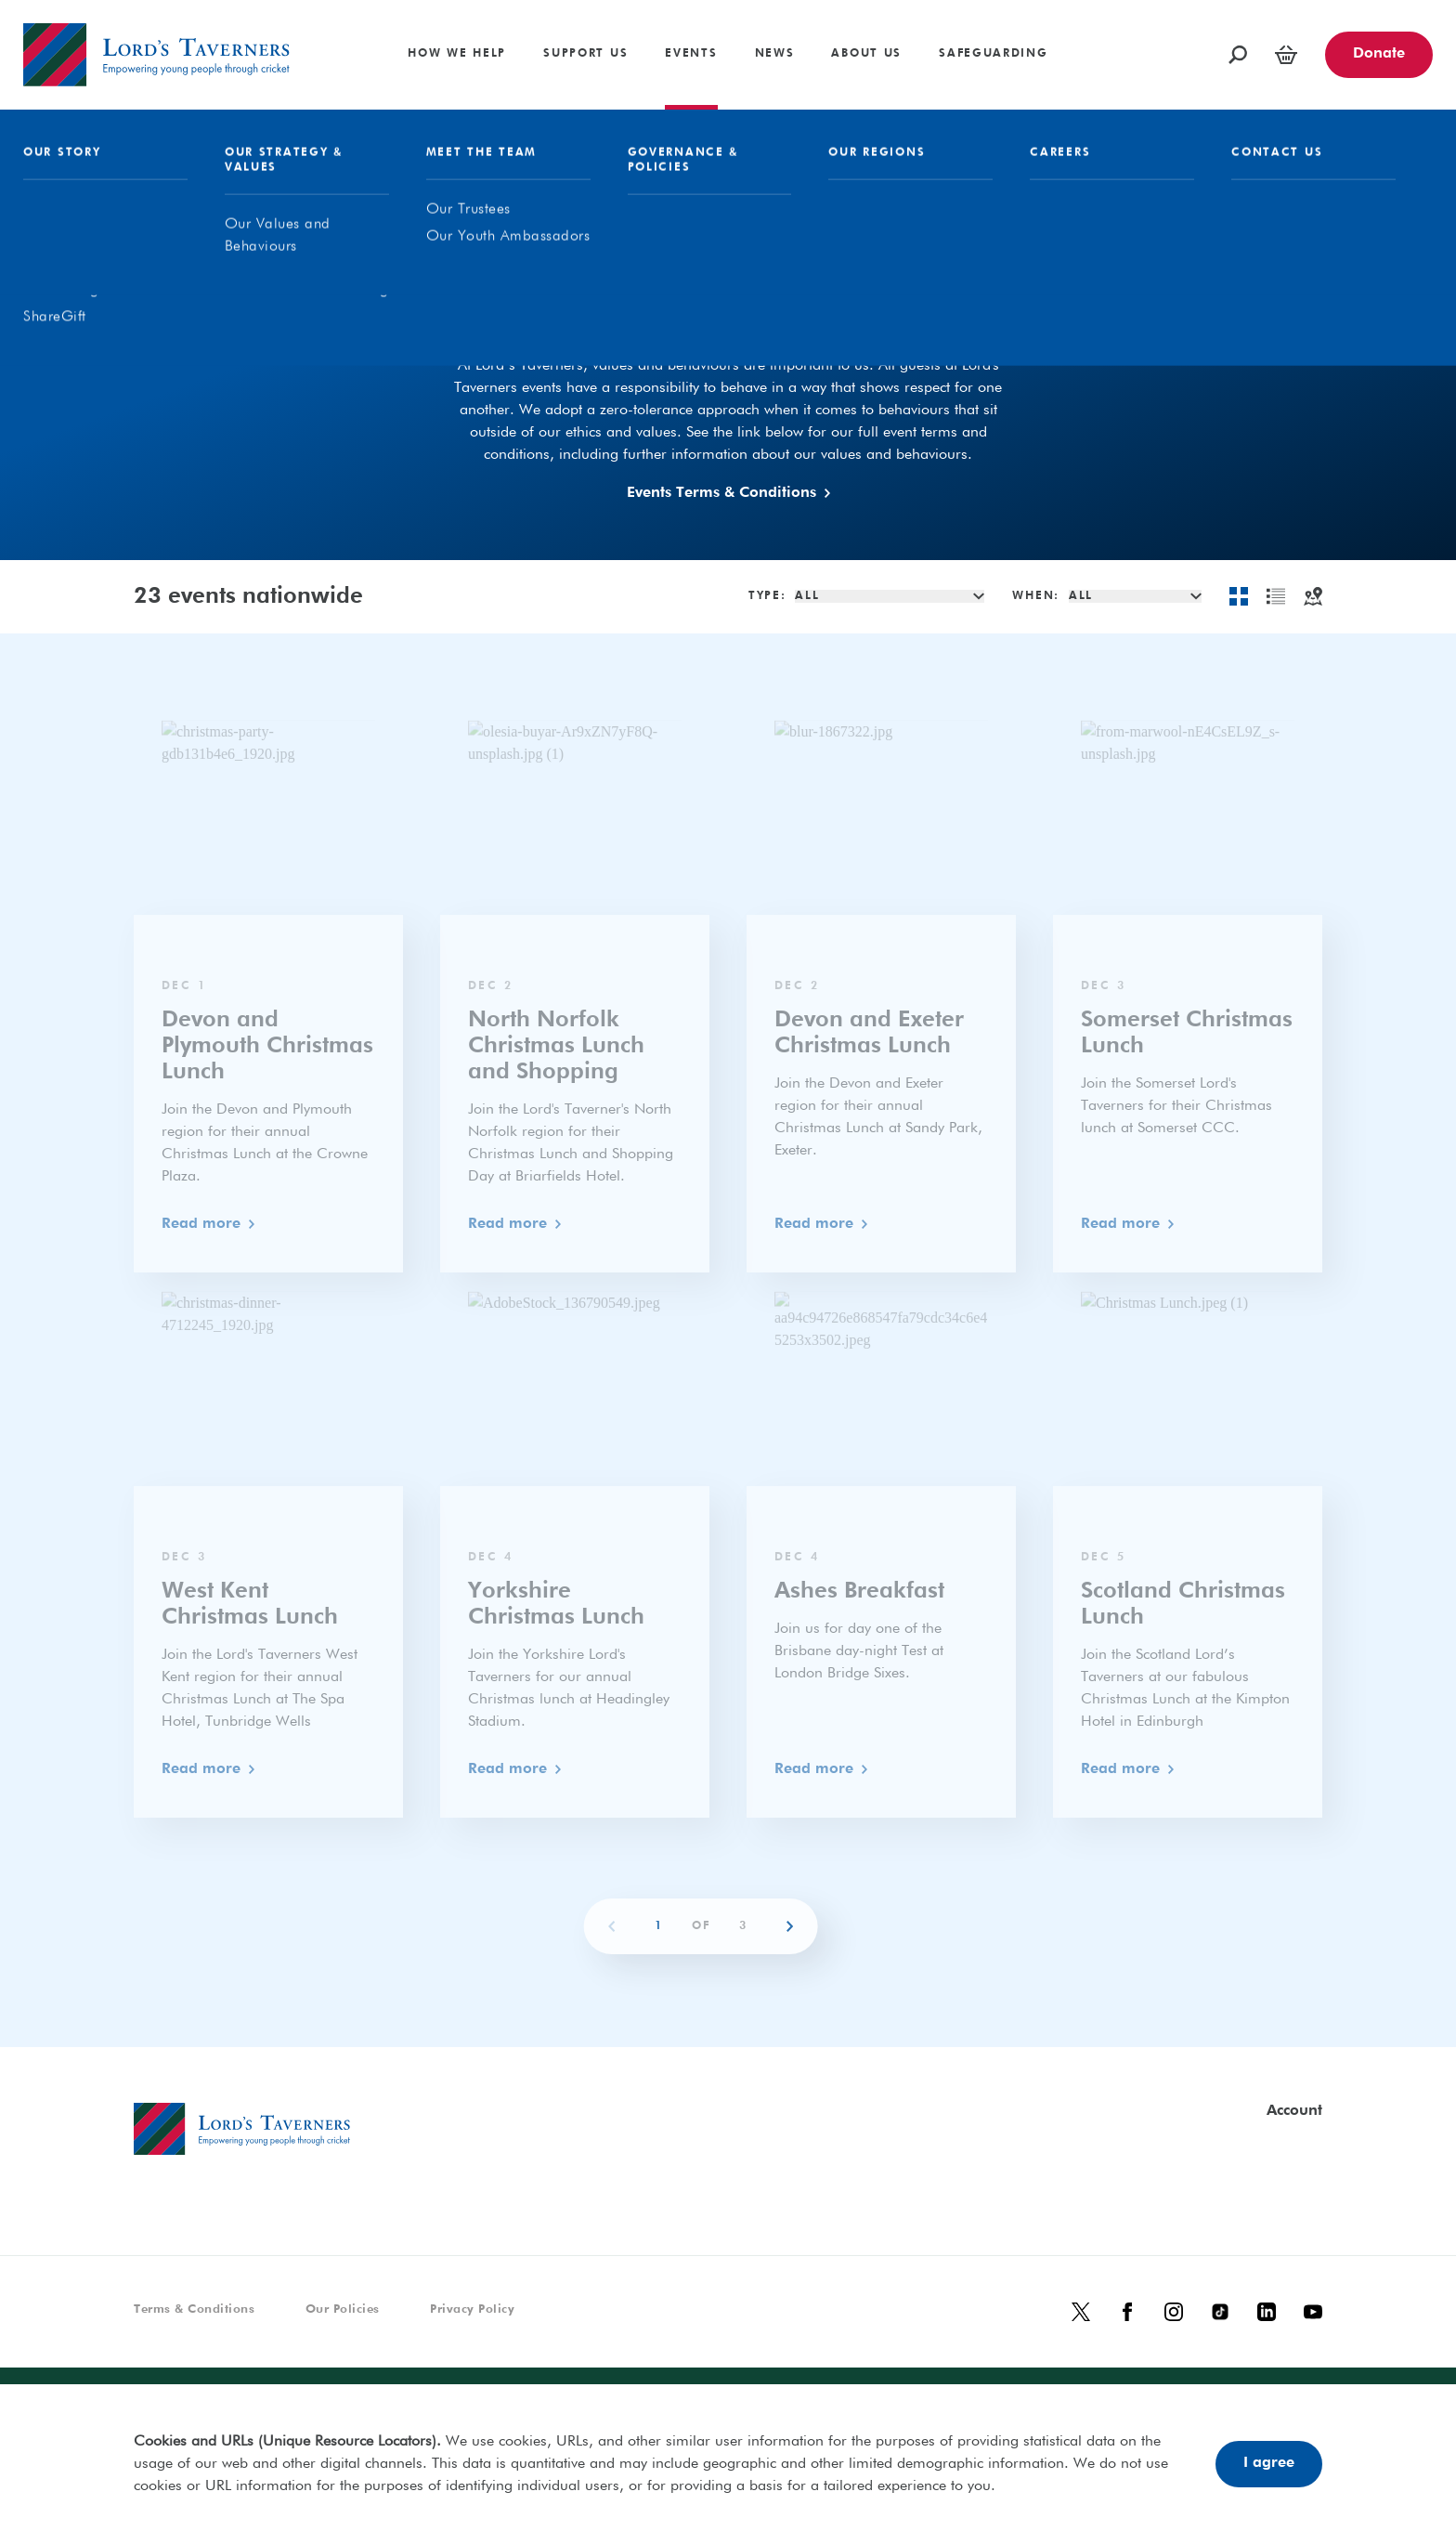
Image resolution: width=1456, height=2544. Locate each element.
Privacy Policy (472, 2309)
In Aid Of (844, 322)
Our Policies (343, 2309)
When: (1036, 596)
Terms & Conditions (194, 2309)
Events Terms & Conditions (728, 493)
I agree (1268, 2463)
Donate (1379, 53)
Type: (767, 596)
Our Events (705, 322)
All (589, 322)
